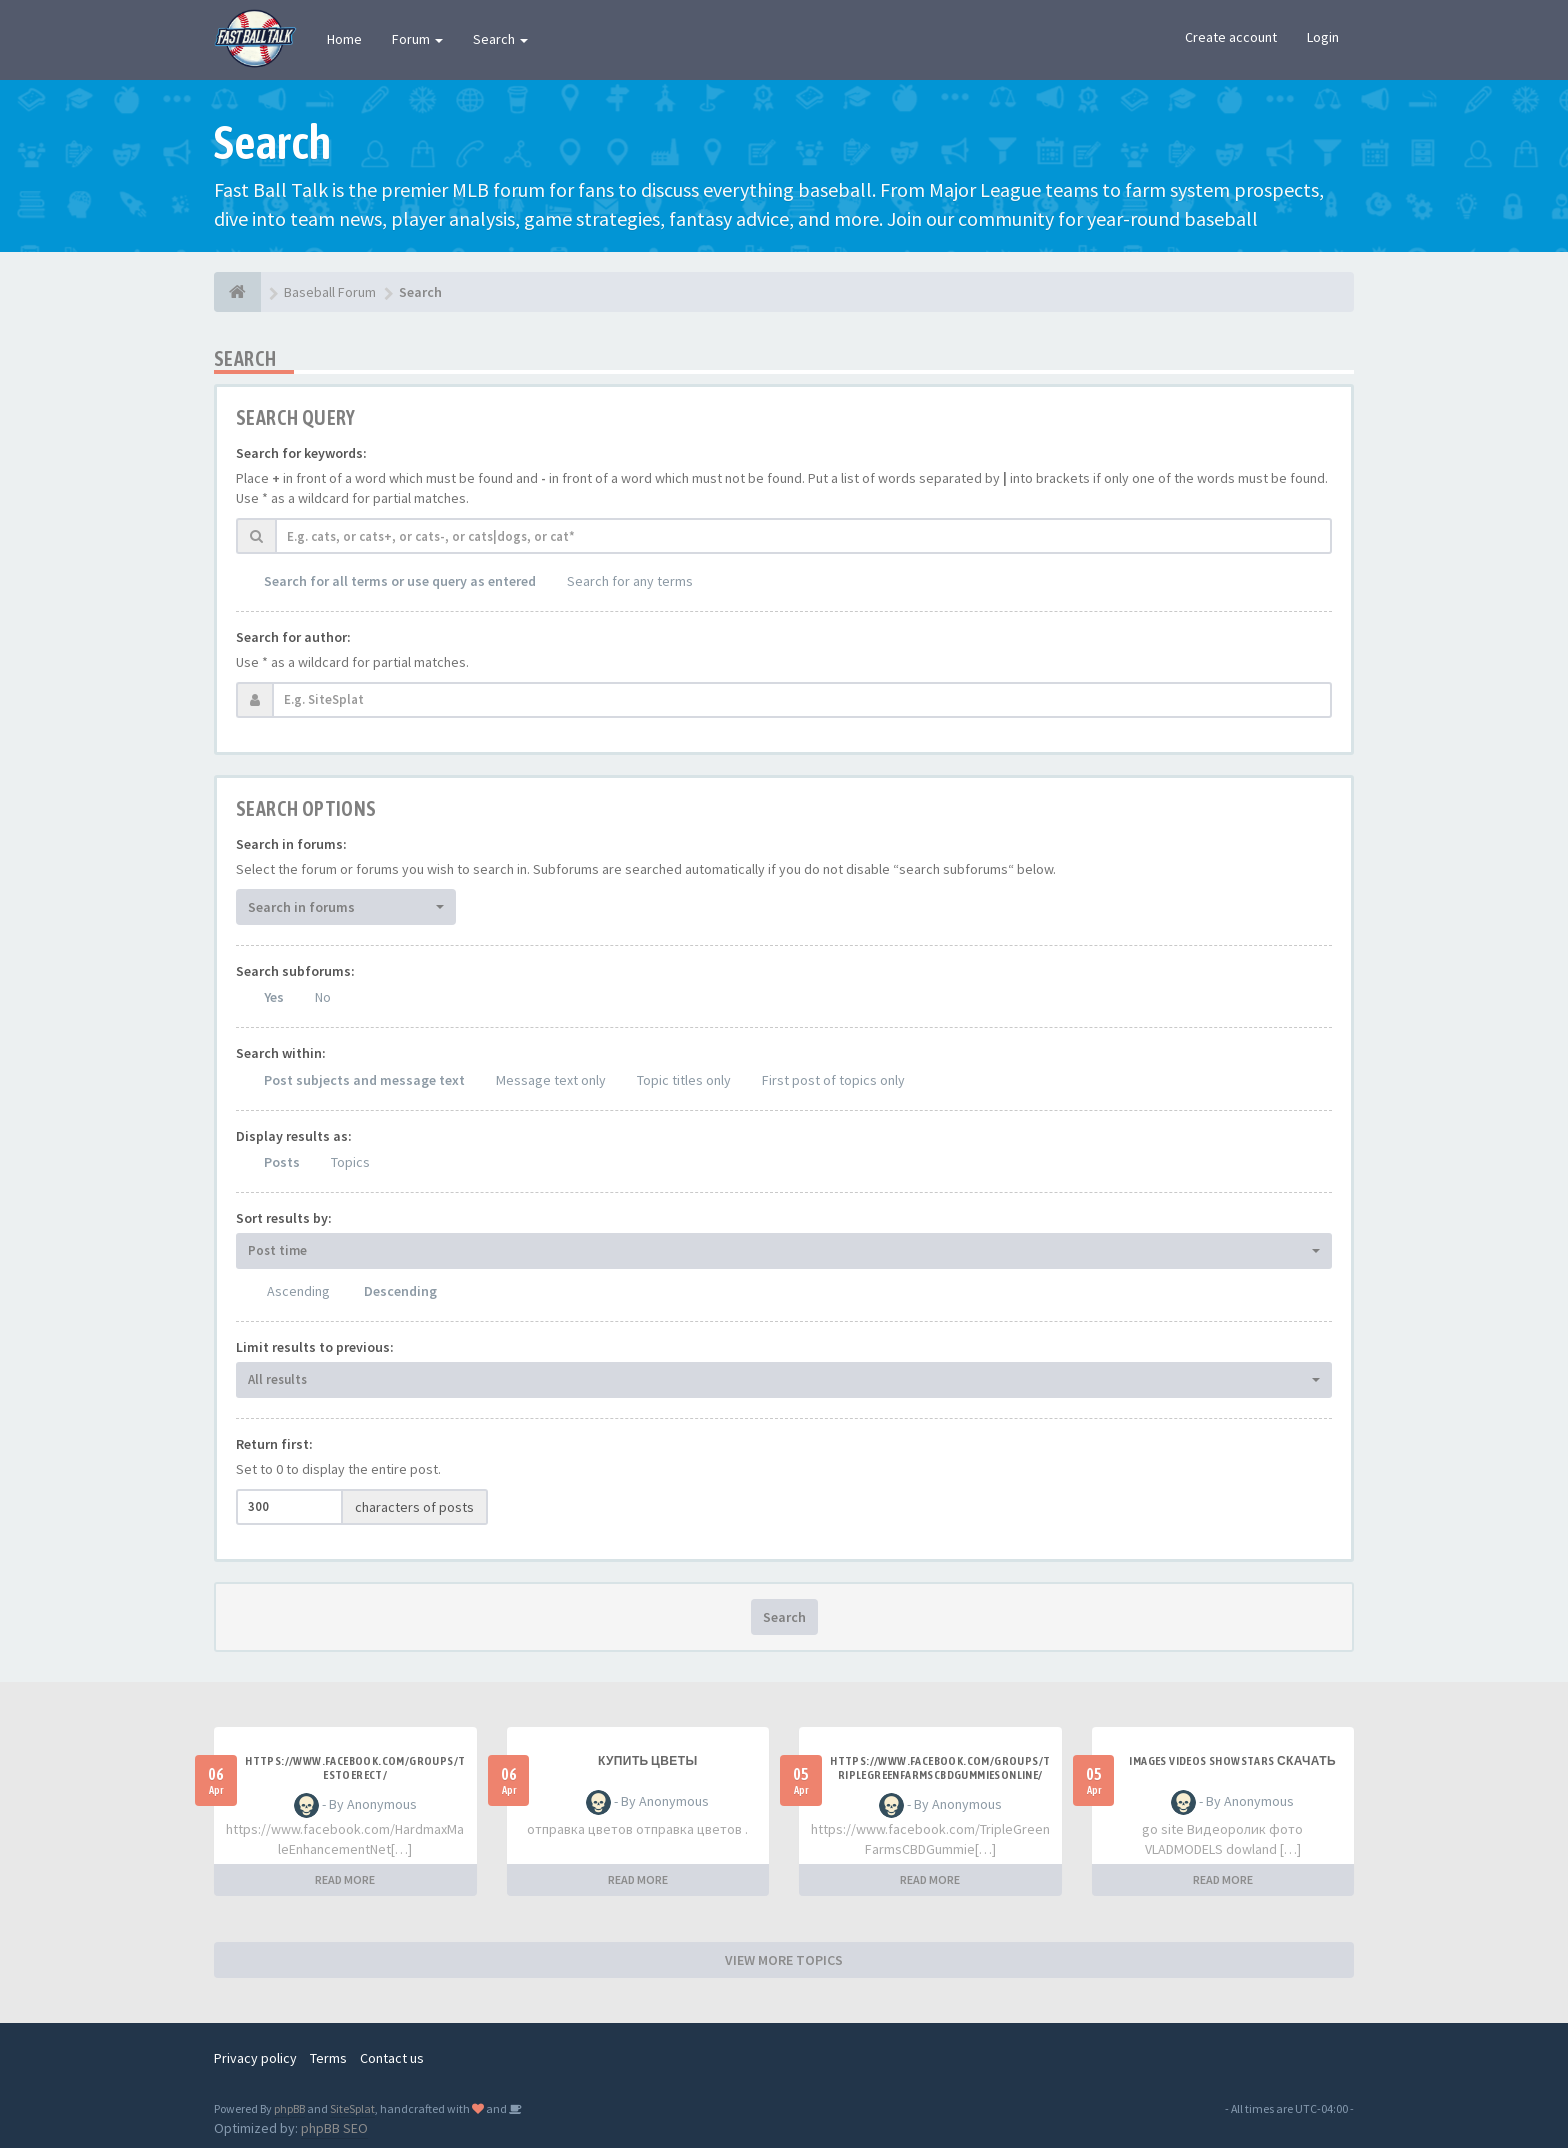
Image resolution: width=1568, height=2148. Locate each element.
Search (500, 39)
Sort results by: (284, 1218)
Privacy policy (255, 2058)
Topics (350, 1162)
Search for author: (293, 637)
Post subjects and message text (364, 1080)
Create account (1231, 37)
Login (1323, 37)
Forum (417, 39)
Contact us (392, 2058)
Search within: (281, 1053)
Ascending (298, 1291)
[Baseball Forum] (237, 292)
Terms (328, 2058)
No (323, 997)
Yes (274, 997)
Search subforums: (295, 971)
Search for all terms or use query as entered (400, 581)
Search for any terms (630, 581)
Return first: (274, 1444)
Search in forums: (291, 844)
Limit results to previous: (315, 1347)
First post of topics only (833, 1080)
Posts (282, 1162)
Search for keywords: (301, 453)
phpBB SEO (334, 2128)
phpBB (289, 2108)
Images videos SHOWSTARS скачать (1232, 1761)
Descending (400, 1291)
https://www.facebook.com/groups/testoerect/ (355, 1768)
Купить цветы (648, 1761)
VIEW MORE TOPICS (784, 1960)
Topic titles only (684, 1080)
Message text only (551, 1080)
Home (344, 39)
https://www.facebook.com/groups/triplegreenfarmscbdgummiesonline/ (940, 1768)
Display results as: (294, 1136)
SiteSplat (352, 2108)
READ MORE (345, 1879)
